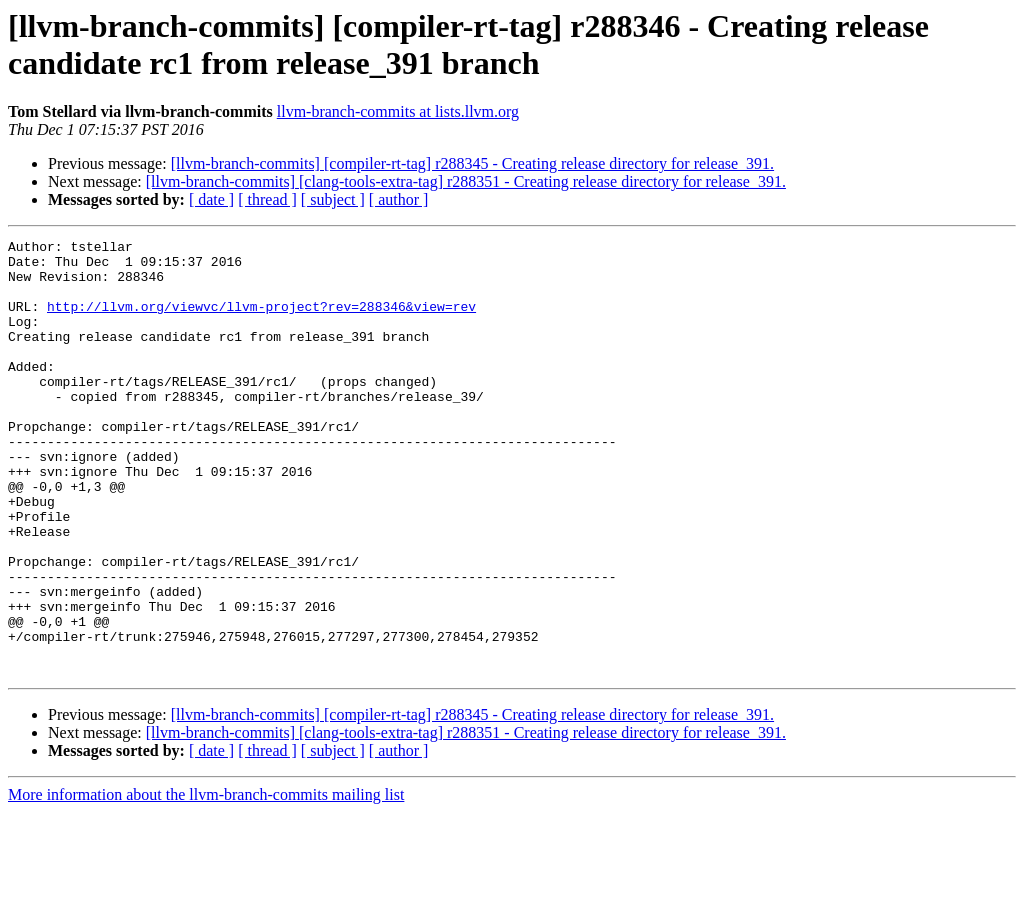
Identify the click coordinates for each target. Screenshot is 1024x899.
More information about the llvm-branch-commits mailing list (206, 881)
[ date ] (211, 199)
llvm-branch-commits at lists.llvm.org (398, 111)
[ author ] (399, 199)
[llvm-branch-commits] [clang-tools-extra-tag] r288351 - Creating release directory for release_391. (466, 181)
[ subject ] (333, 199)
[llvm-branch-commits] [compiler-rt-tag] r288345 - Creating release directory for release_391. (472, 163)
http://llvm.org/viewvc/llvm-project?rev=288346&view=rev (261, 321)
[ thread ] (267, 199)
